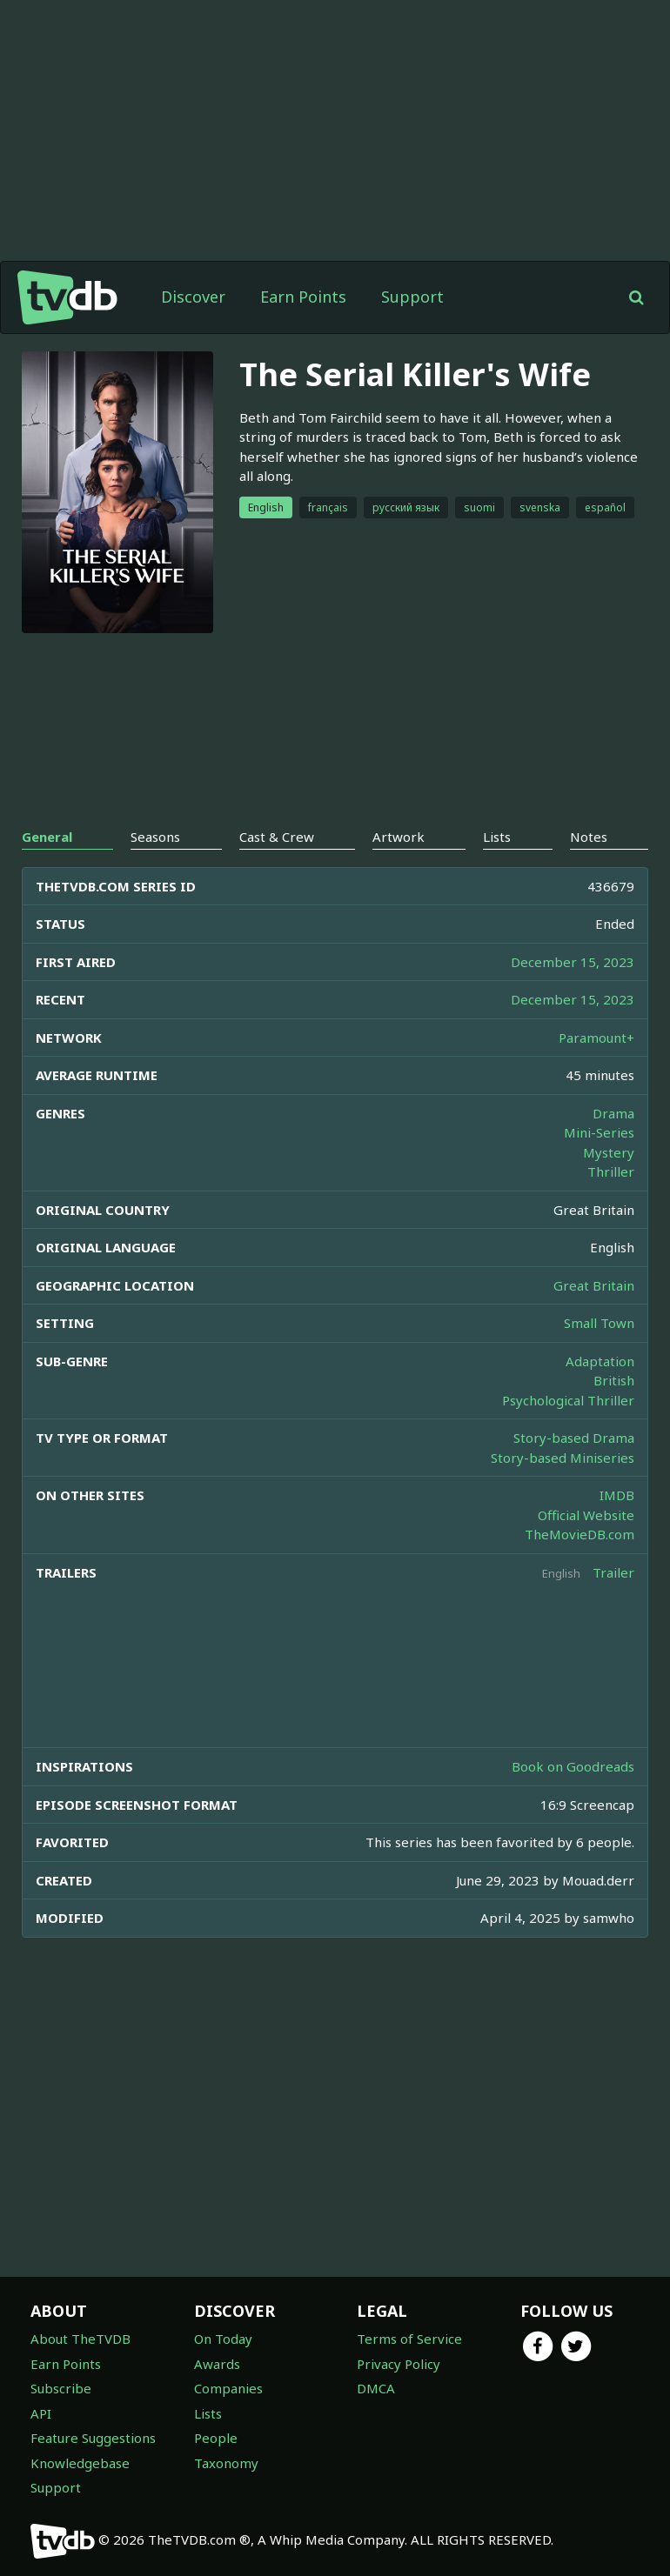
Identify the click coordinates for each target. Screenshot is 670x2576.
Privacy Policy (398, 2363)
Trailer (613, 1572)
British (613, 1380)
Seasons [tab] (155, 836)
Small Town (599, 1322)
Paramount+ (596, 1037)
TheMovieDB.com (579, 1534)
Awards (217, 2363)
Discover (193, 296)
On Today (223, 2338)
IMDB (617, 1495)
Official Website (586, 1515)
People (216, 2437)
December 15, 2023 (572, 962)
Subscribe (60, 2388)
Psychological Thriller (568, 1400)
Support (412, 296)
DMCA (376, 2388)
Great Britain (593, 1285)
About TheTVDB (80, 2338)
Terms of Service (409, 2338)
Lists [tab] (497, 836)
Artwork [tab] (398, 836)
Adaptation (600, 1361)
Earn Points (303, 296)
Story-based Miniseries (562, 1457)
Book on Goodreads (573, 1766)
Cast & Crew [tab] (276, 836)
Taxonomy (226, 2463)
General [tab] (47, 836)
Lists (208, 2413)
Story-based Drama (573, 1437)
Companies (228, 2388)
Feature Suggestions (93, 2437)
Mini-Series (599, 1132)
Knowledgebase (80, 2463)
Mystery (608, 1152)
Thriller (610, 1171)
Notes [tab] (588, 836)
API (40, 2413)
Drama (613, 1113)
